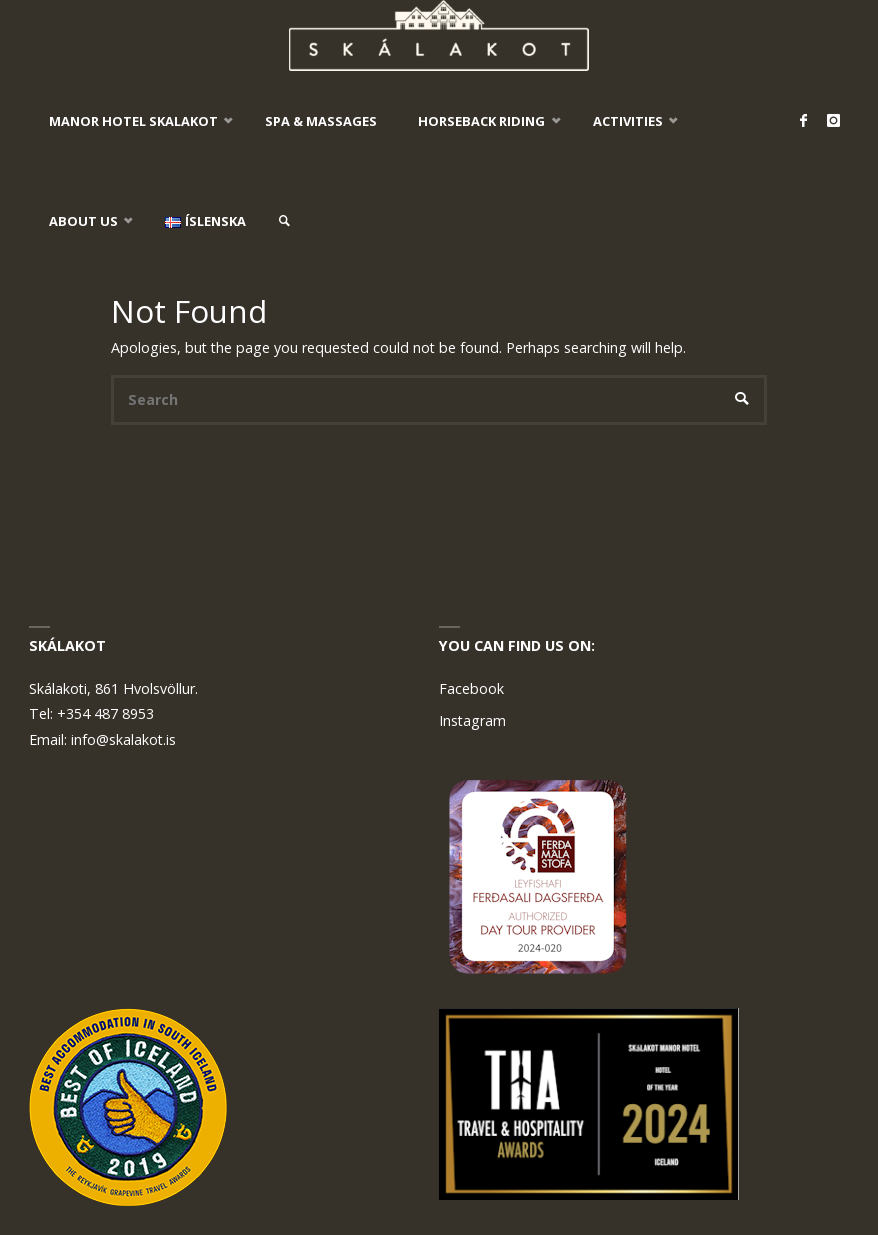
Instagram (472, 720)
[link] (285, 221)
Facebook (471, 688)
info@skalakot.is (123, 739)
